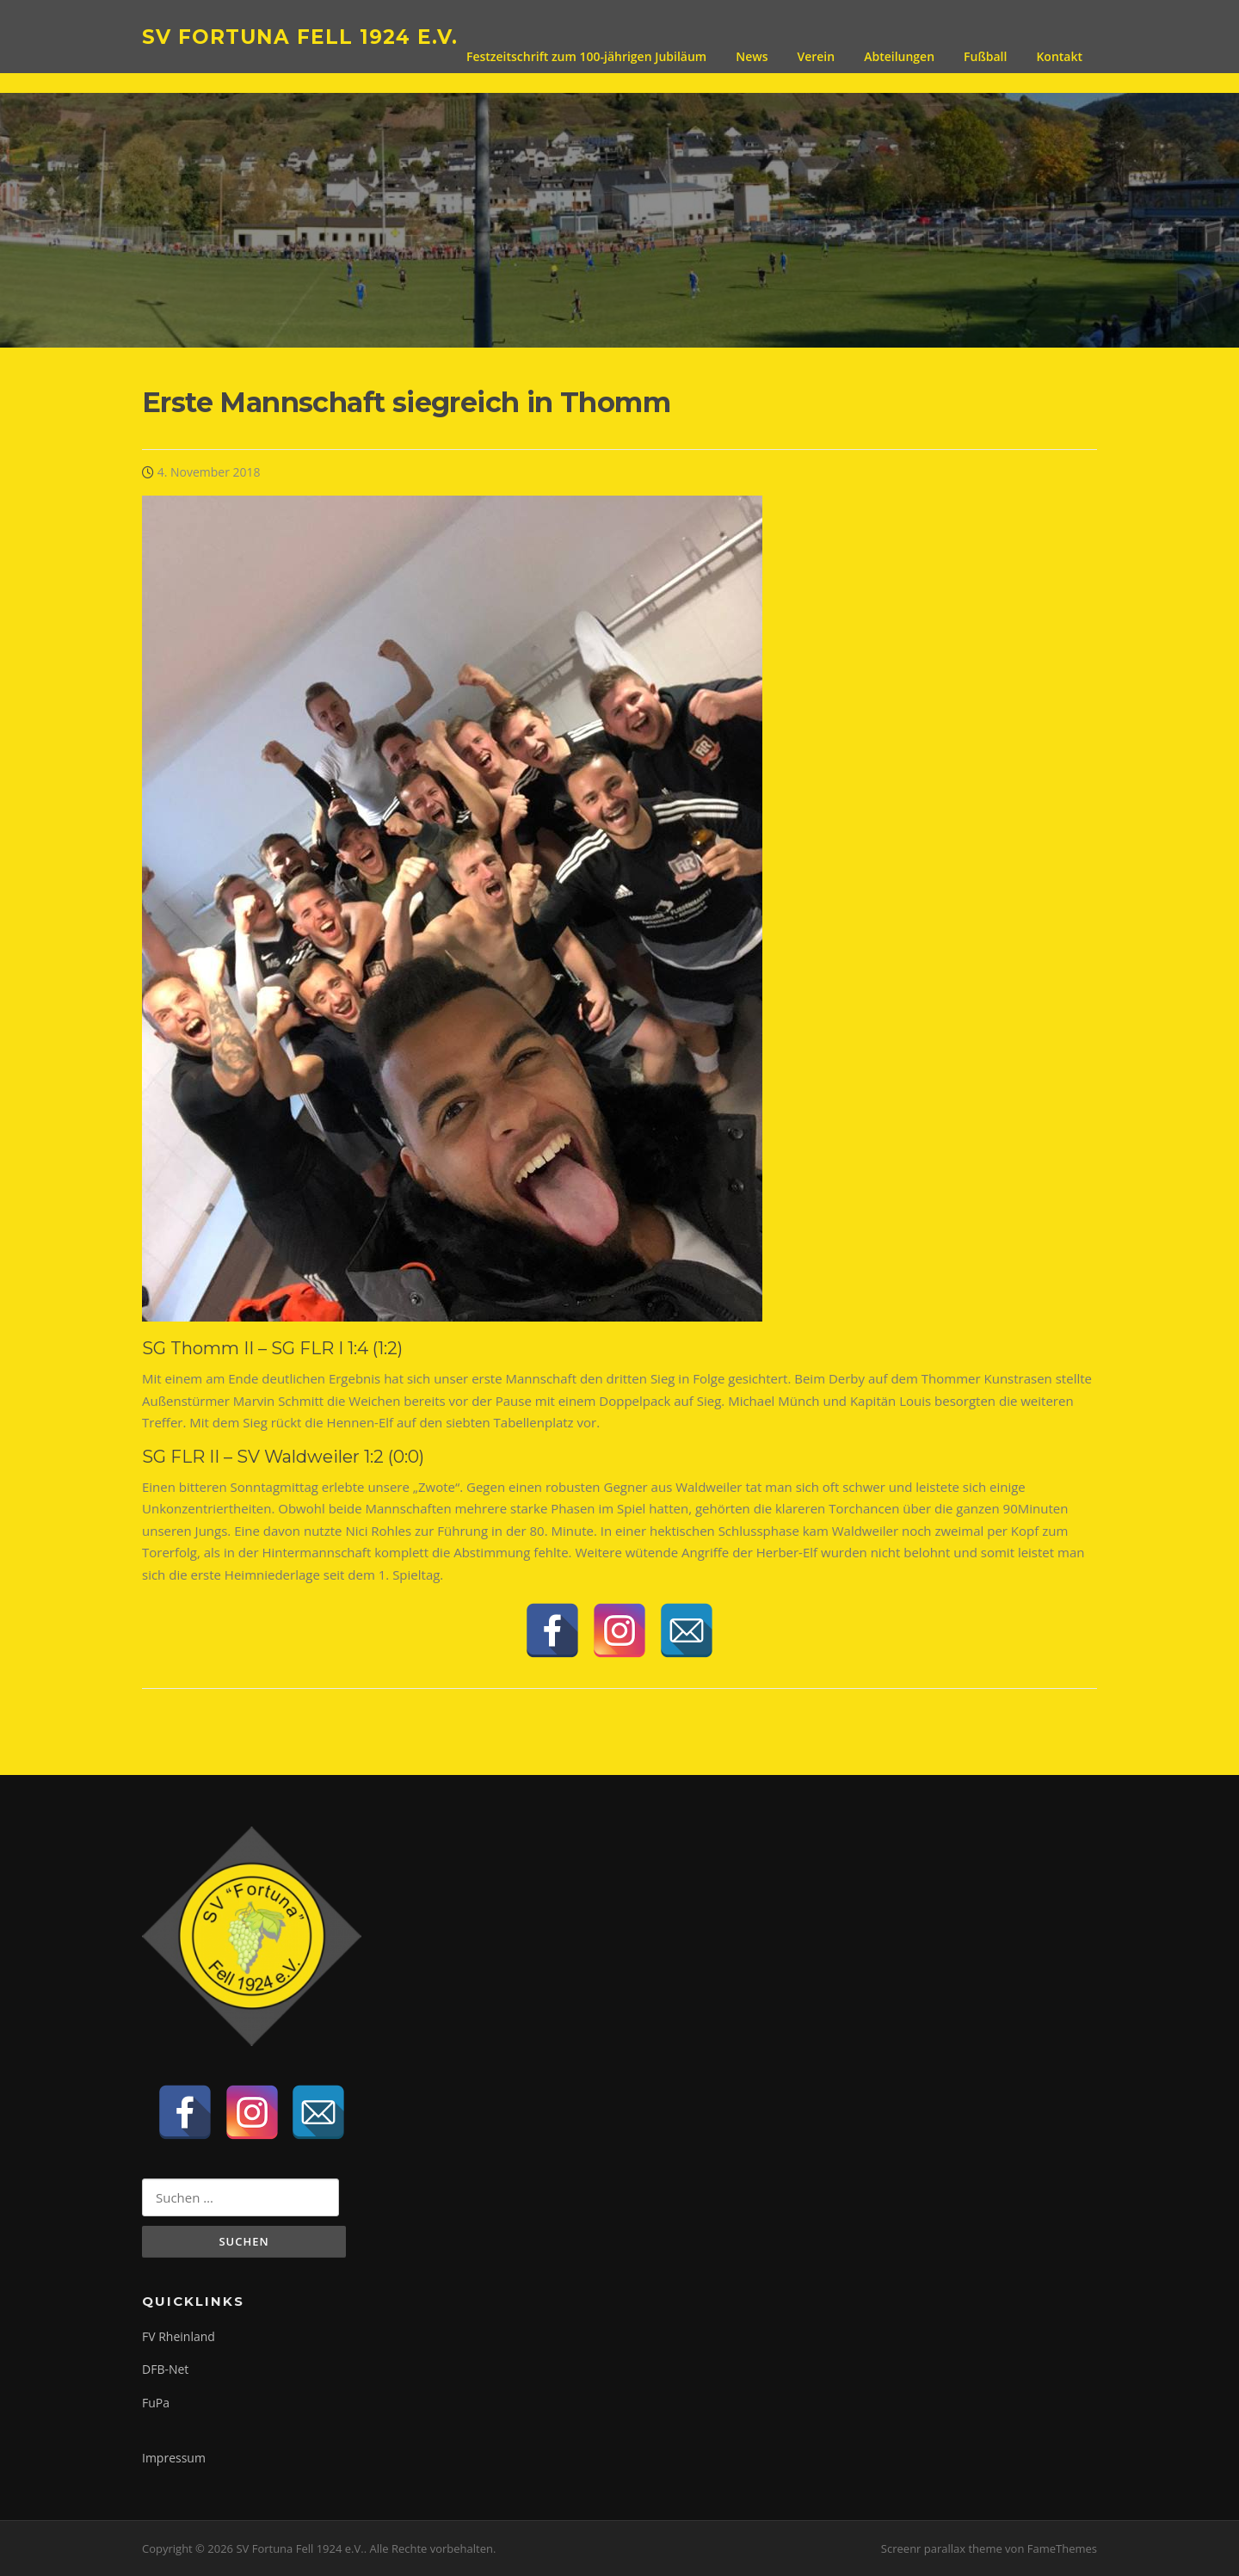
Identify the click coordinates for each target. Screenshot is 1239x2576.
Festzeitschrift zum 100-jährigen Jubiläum (586, 56)
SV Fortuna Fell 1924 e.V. (300, 36)
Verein (816, 56)
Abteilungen (899, 56)
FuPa (156, 2402)
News (751, 56)
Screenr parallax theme (941, 2548)
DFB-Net (165, 2369)
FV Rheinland (178, 2336)
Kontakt (1059, 56)
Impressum (174, 2458)
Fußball (985, 56)
